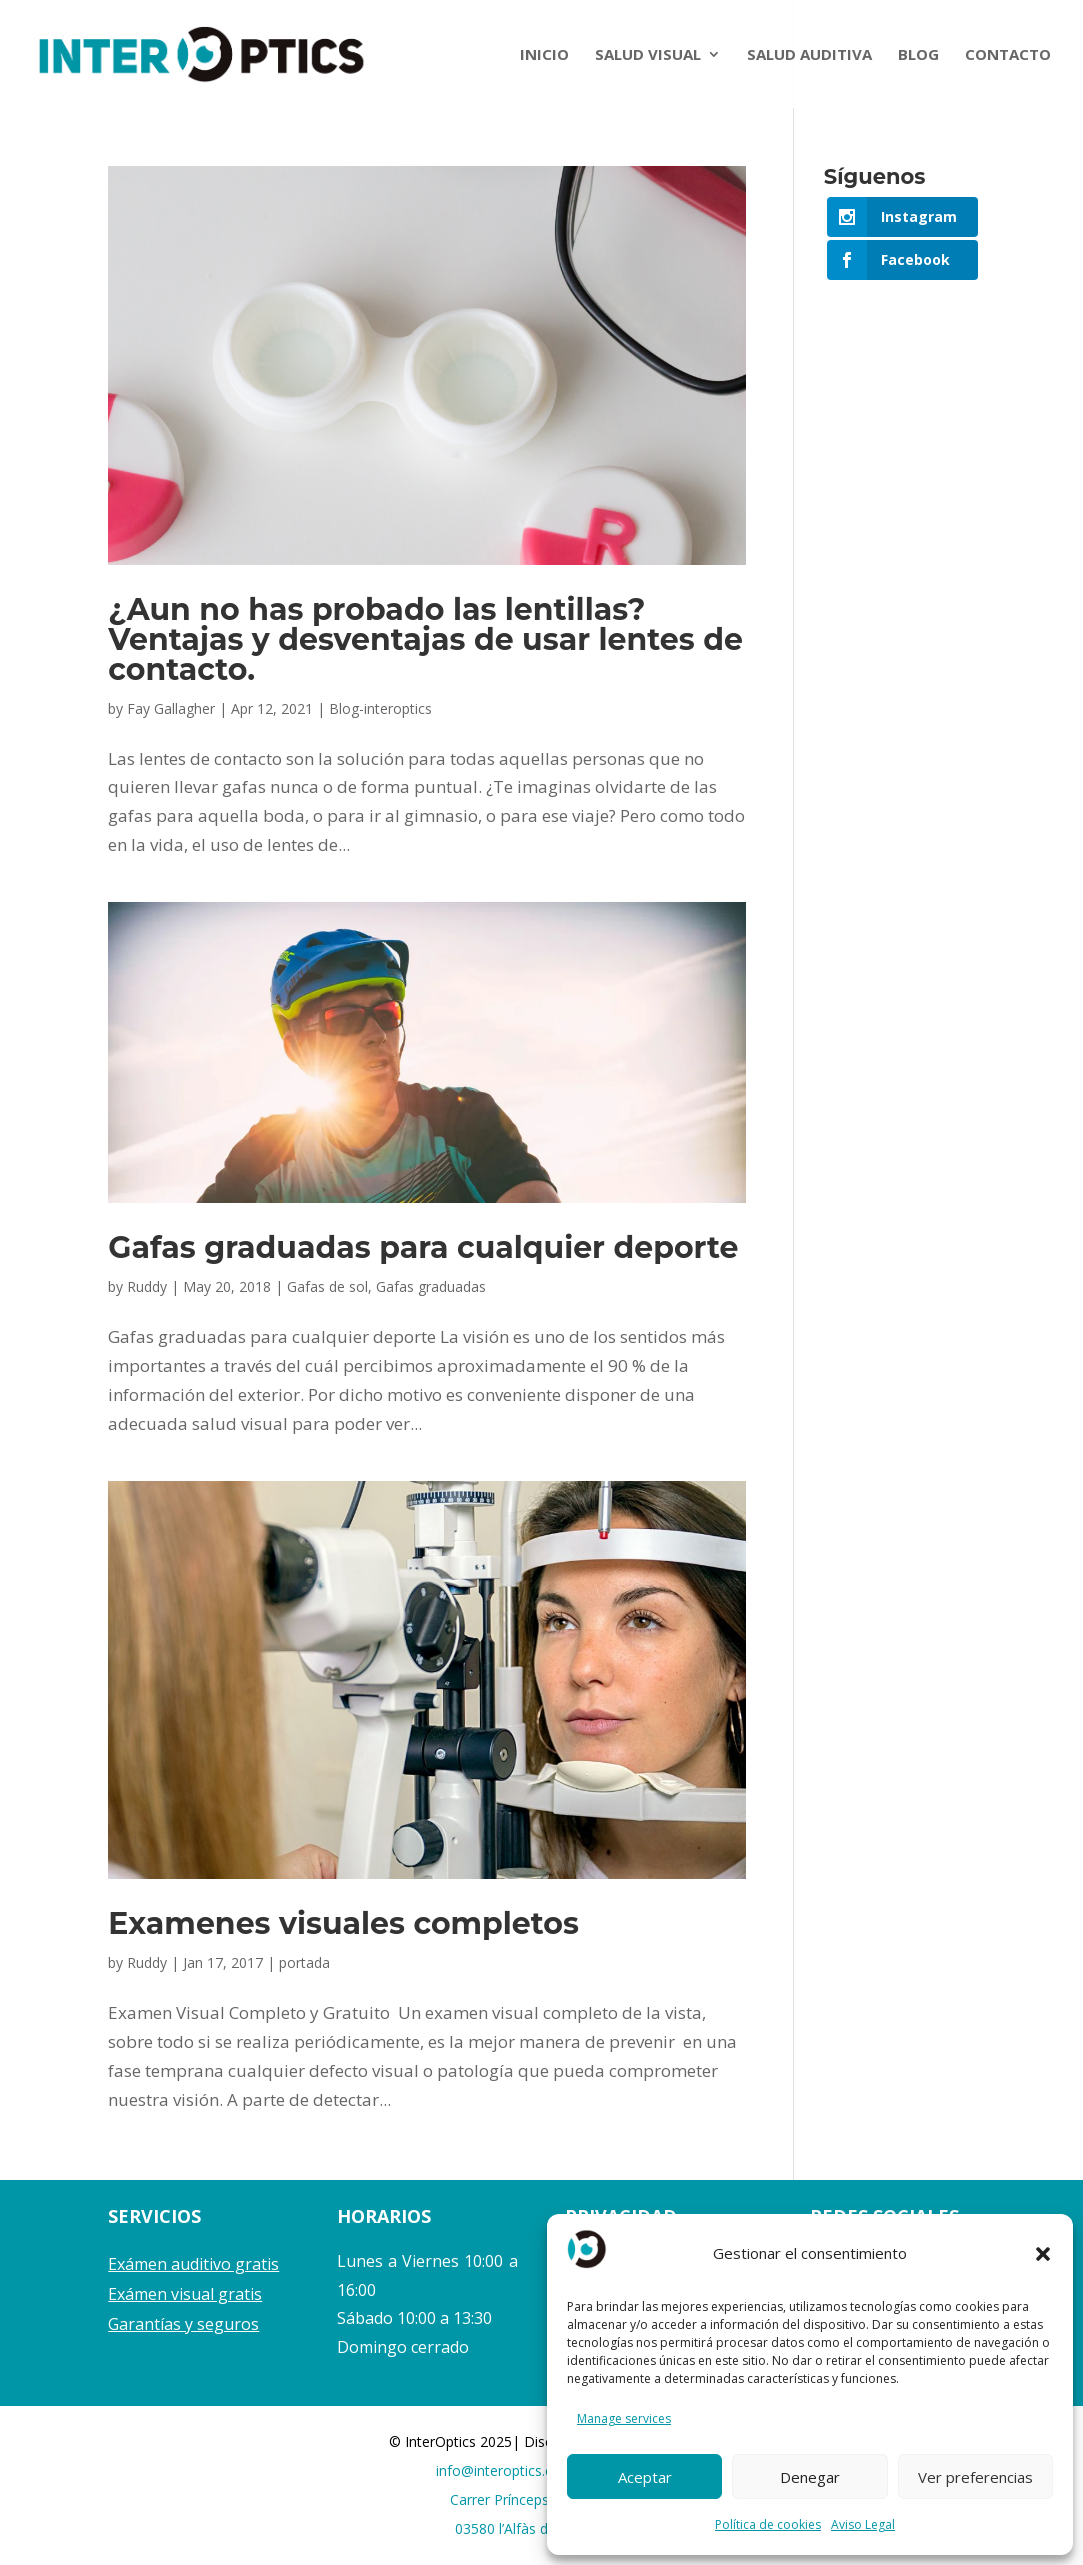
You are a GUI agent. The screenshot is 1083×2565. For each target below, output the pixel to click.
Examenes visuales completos (343, 1923)
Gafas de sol (327, 1286)
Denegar (810, 2477)
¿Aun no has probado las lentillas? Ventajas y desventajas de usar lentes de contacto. (425, 639)
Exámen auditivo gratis (193, 2264)
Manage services (624, 2418)
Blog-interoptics (380, 708)
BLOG (918, 55)
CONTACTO (1008, 55)
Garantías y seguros (183, 2324)
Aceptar (645, 2477)
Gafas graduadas (431, 1286)
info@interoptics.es (498, 2470)
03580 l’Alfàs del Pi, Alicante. (546, 2528)
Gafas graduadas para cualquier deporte (423, 1247)
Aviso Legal (863, 2524)
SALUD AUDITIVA (809, 55)
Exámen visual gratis (185, 2294)
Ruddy (147, 1286)
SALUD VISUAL (648, 55)
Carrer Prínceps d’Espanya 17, (545, 2499)
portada (304, 1962)
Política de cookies (768, 2524)
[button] (1043, 2254)
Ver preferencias (975, 2477)
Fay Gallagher (171, 708)
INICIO (544, 55)
